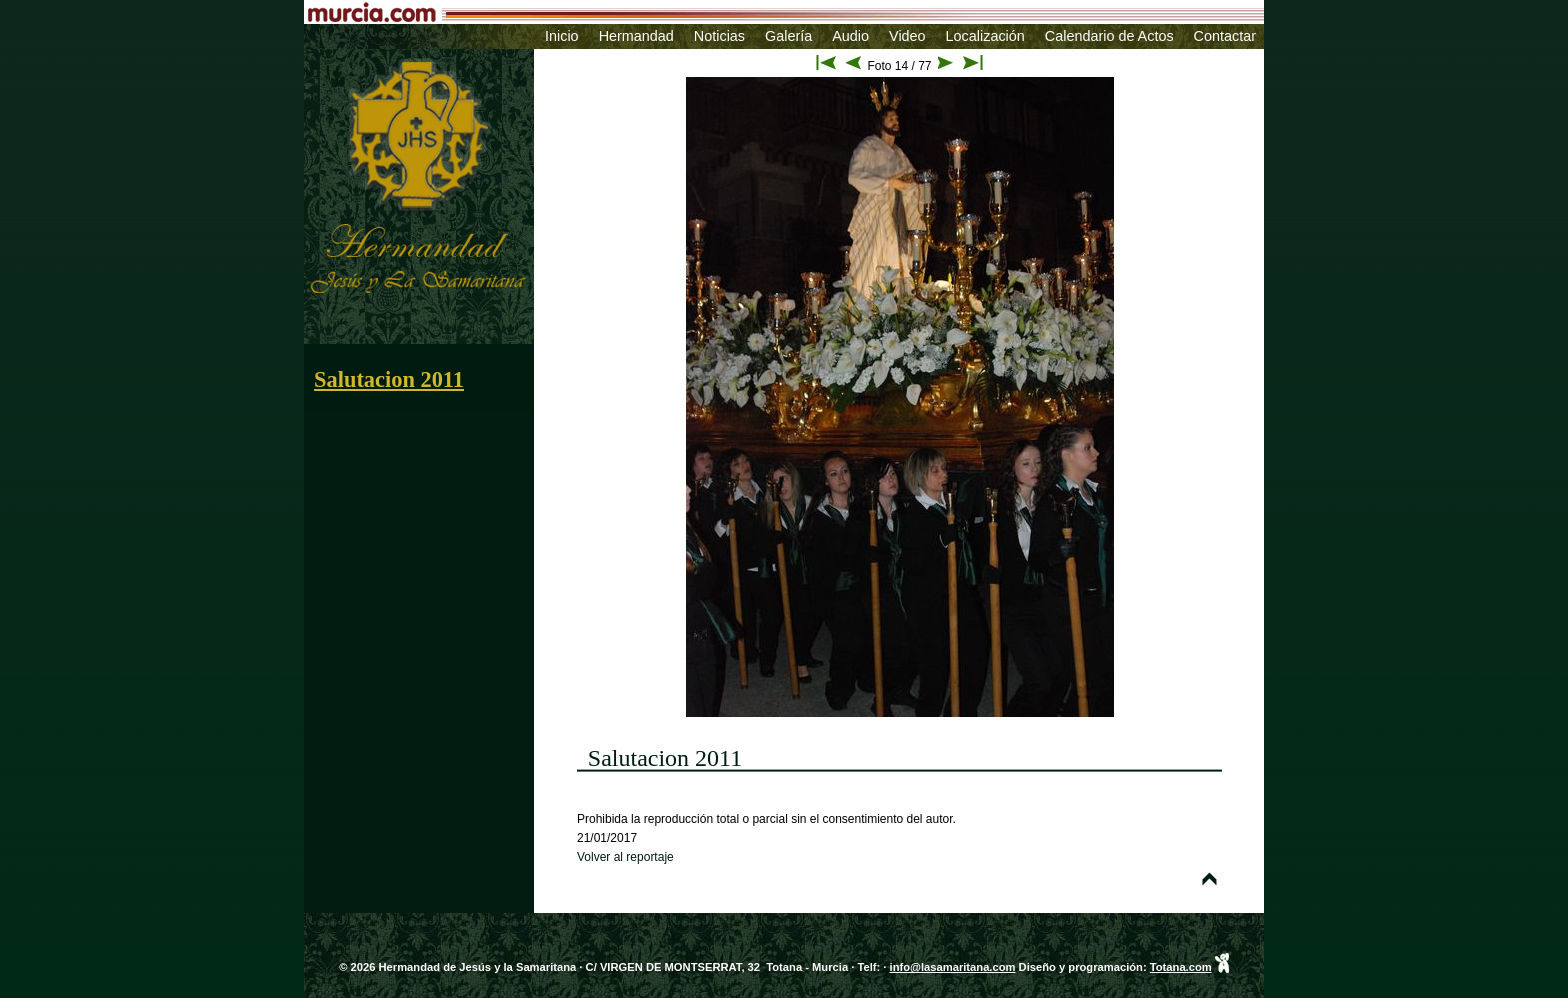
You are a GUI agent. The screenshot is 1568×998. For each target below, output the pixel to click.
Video (907, 36)
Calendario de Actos (1109, 36)
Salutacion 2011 (389, 379)
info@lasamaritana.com (953, 967)
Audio (850, 36)
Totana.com (1181, 967)
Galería (788, 36)
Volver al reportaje (625, 857)
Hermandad (636, 36)
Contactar (1225, 36)
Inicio (562, 36)
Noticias (719, 36)
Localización (985, 36)
